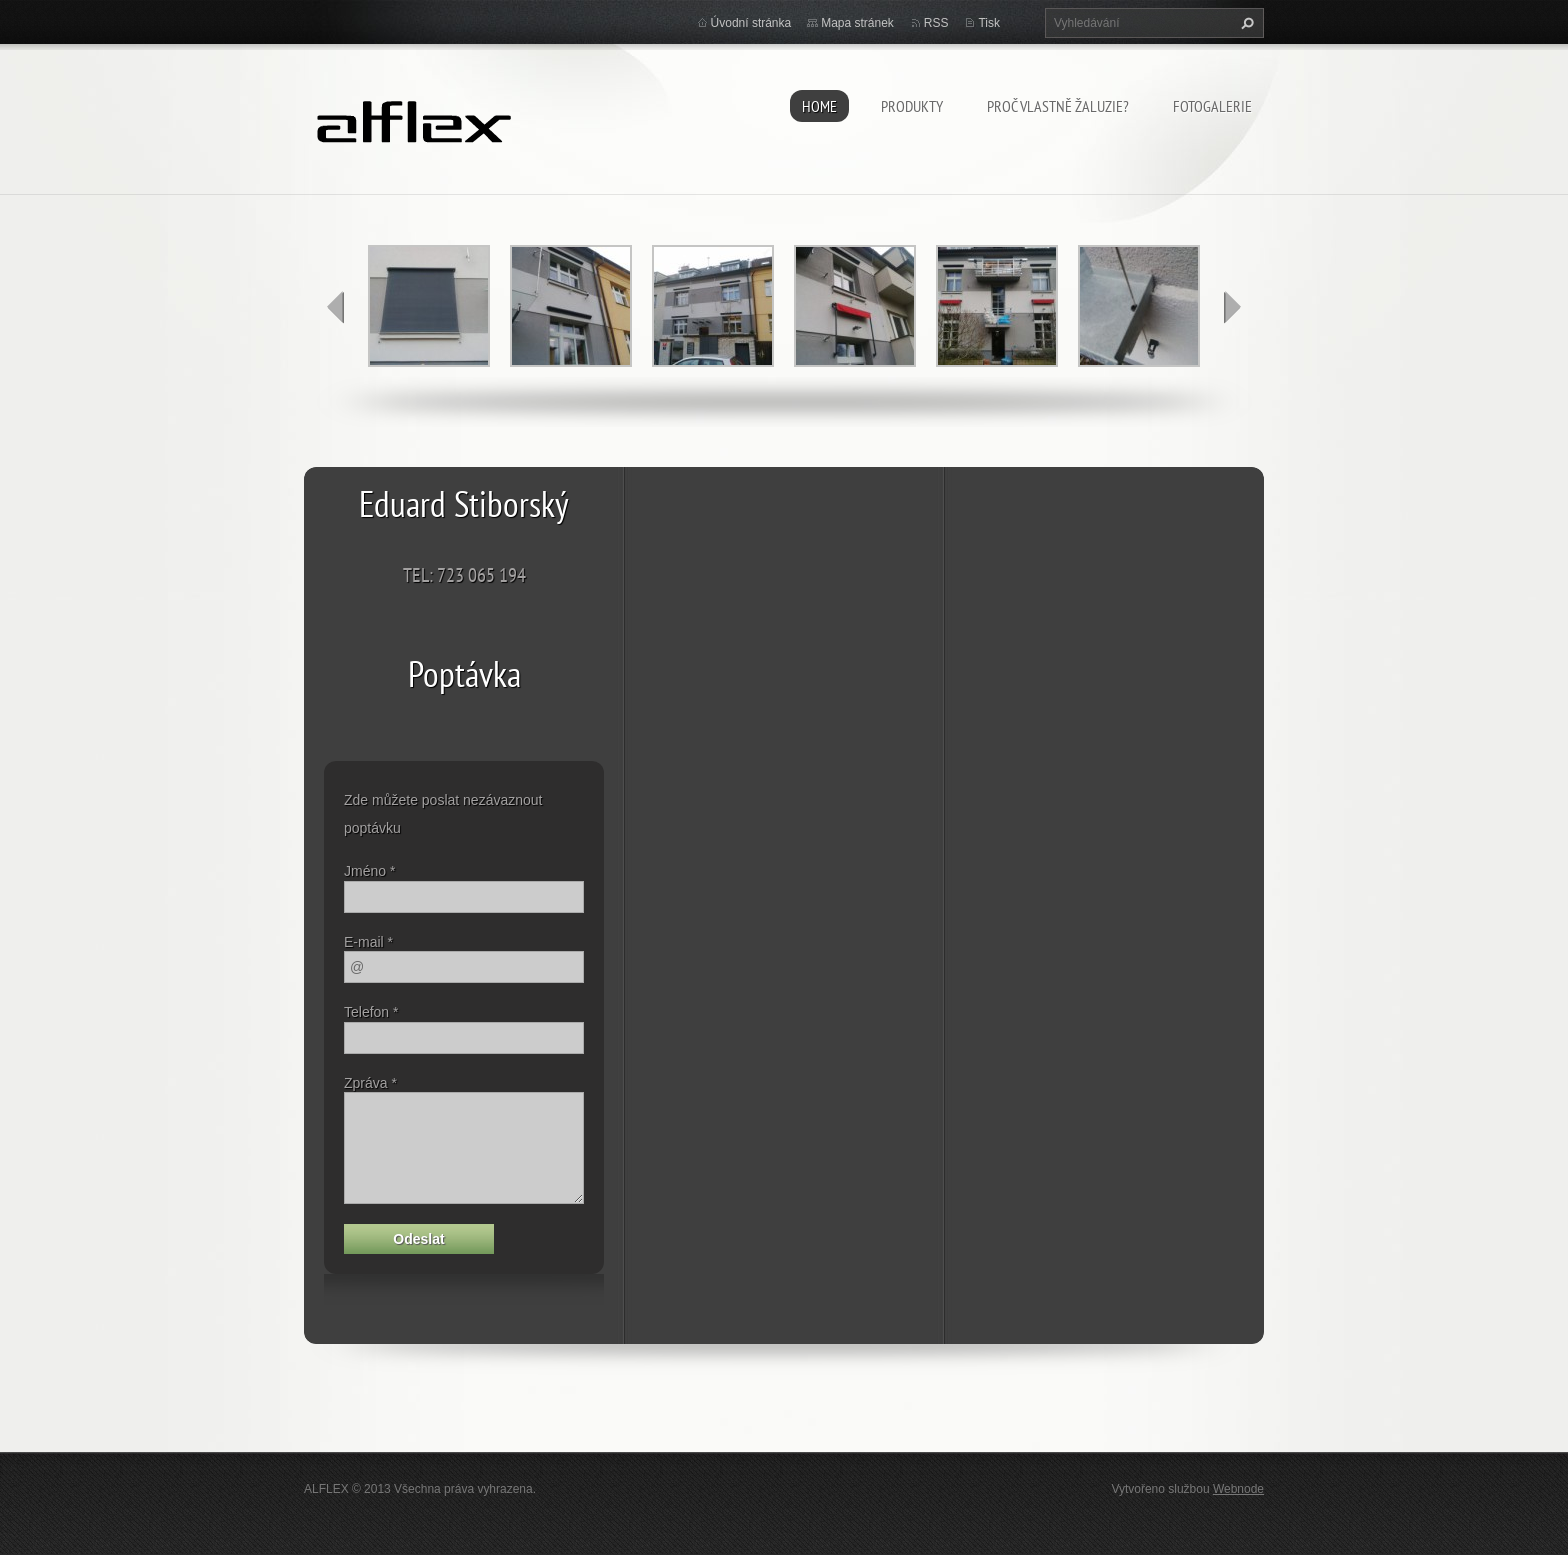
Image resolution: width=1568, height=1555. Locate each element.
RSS (936, 23)
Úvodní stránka (751, 23)
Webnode (1238, 1489)
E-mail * (368, 942)
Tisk (989, 23)
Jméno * (369, 871)
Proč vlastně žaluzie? (1058, 106)
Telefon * (371, 1012)
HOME (819, 106)
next (1232, 307)
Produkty (912, 106)
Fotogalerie (1212, 106)
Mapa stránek (857, 23)
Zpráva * (370, 1083)
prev (336, 307)
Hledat (1245, 23)
